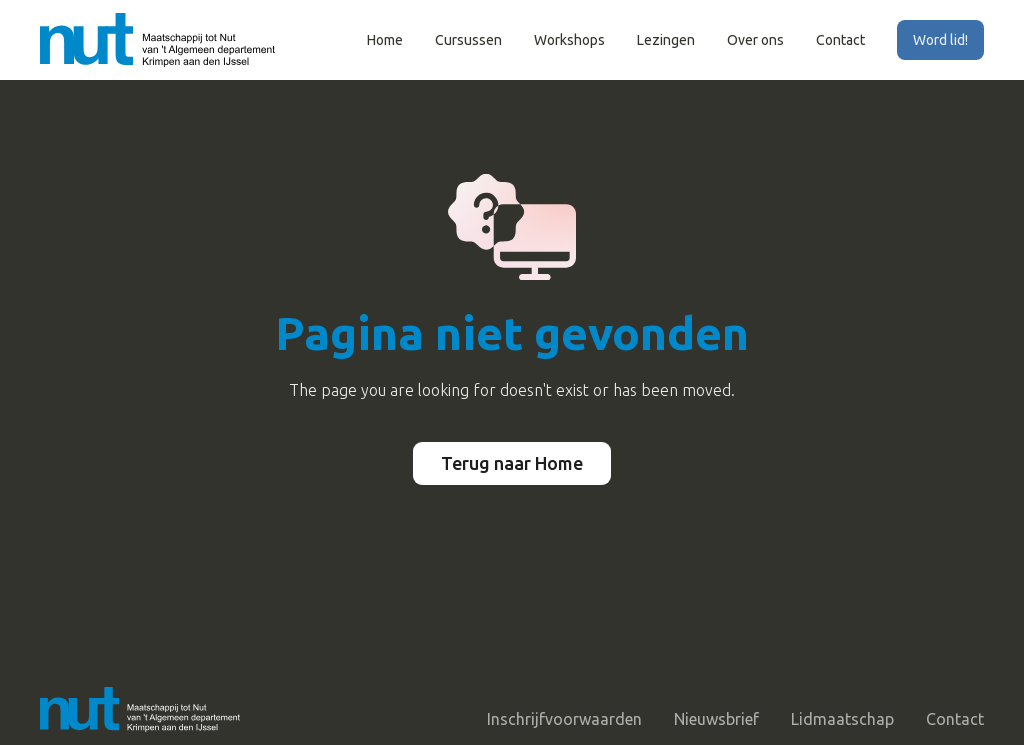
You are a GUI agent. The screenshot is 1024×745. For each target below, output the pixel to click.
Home (385, 40)
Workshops (569, 40)
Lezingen (666, 40)
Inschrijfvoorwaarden (564, 719)
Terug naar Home (512, 463)
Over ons (755, 40)
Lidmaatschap (842, 719)
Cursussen (468, 40)
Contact (840, 40)
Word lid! (940, 40)
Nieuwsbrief (716, 719)
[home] (157, 39)
